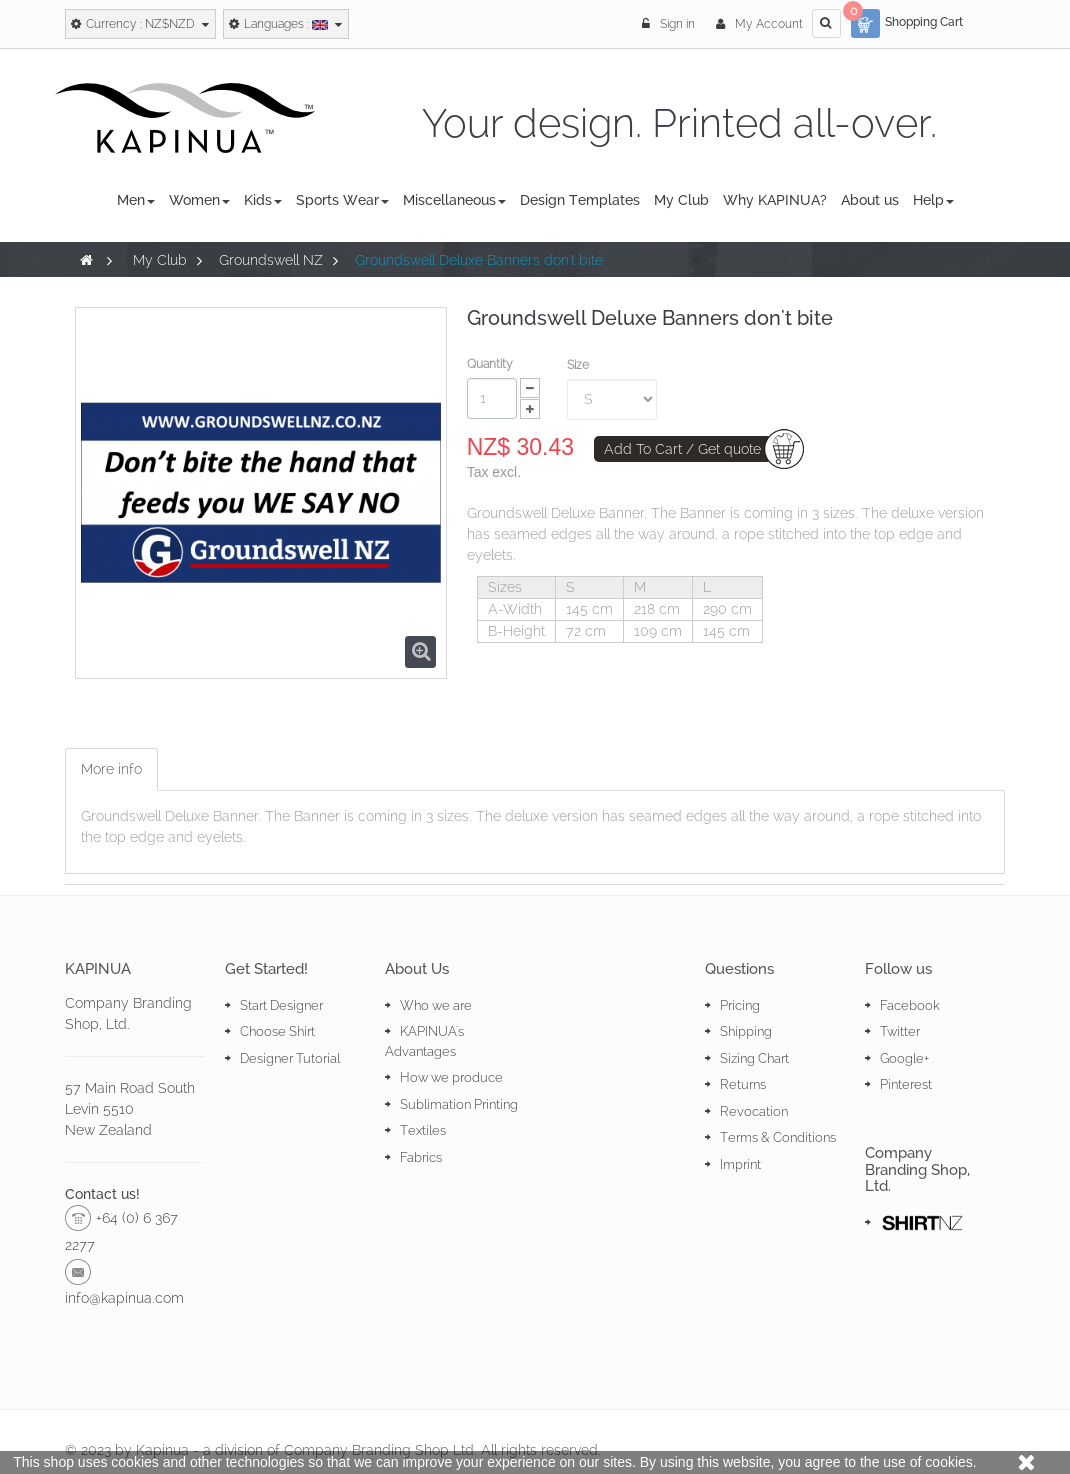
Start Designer (281, 1005)
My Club (160, 260)
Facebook (910, 1005)
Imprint (740, 1164)
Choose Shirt (277, 1031)
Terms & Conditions (778, 1137)
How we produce (451, 1077)
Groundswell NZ (271, 260)
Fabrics (421, 1157)
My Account (759, 24)
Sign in (670, 24)
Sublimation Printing (459, 1104)
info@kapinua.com (124, 1298)
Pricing (740, 1005)
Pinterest (906, 1084)
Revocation (754, 1111)
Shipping (746, 1031)
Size (579, 365)
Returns (743, 1084)
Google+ (904, 1058)
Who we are (436, 1005)
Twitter (900, 1031)
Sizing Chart (754, 1058)
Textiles (423, 1130)
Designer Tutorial (290, 1058)
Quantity (490, 364)
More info (111, 769)
